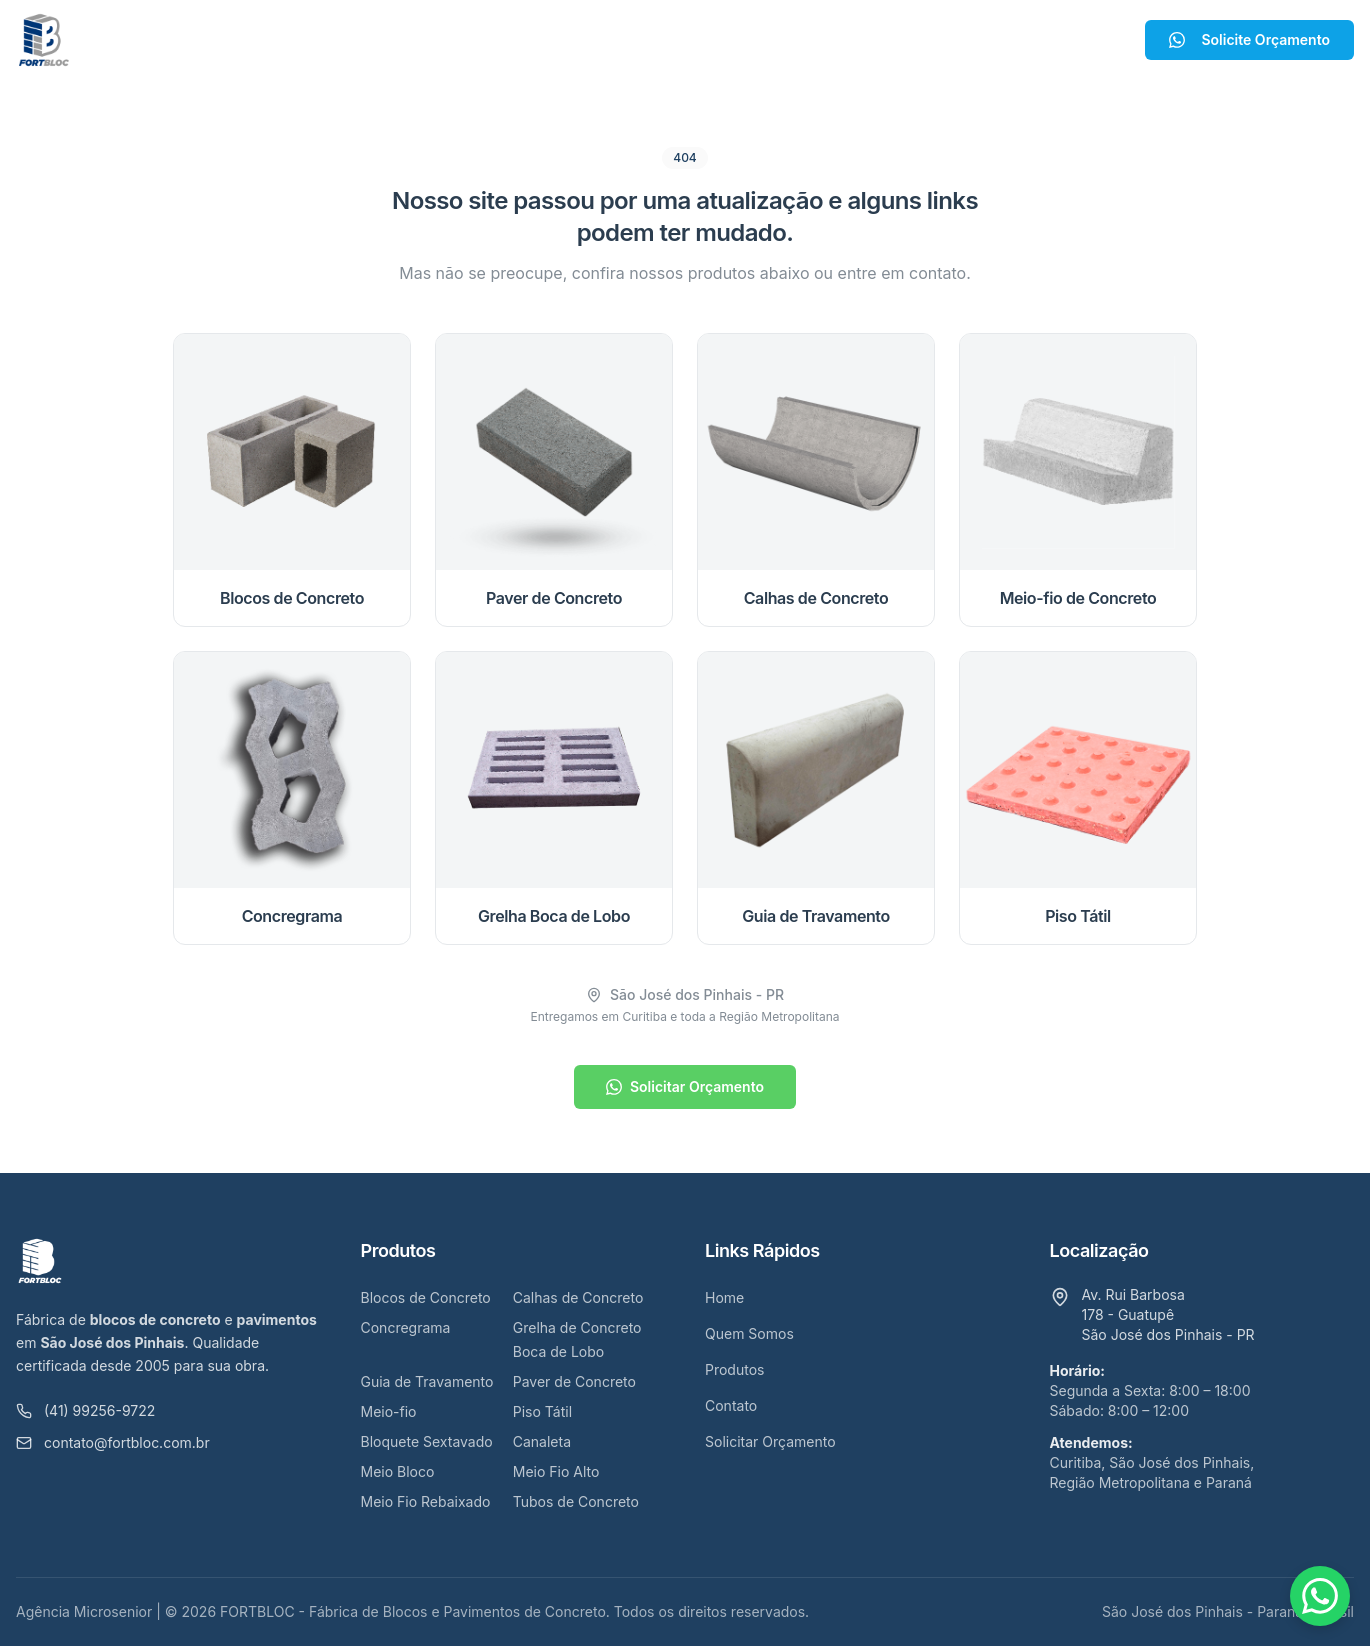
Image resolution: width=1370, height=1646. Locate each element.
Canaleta (542, 1441)
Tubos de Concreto (576, 1501)
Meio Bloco (398, 1471)
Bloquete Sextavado (427, 1441)
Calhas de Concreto (578, 1297)
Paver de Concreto (574, 1381)
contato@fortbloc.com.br (113, 1442)
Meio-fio (389, 1411)
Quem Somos (540, 40)
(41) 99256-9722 (85, 1410)
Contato (775, 40)
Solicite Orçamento (1249, 39)
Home (434, 40)
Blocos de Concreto (426, 1297)
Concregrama (406, 1327)
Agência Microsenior (84, 1611)
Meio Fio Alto (556, 1471)
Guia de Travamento (427, 1381)
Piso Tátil (542, 1411)
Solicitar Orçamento (685, 1086)
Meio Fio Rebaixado (426, 1501)
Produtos (668, 40)
